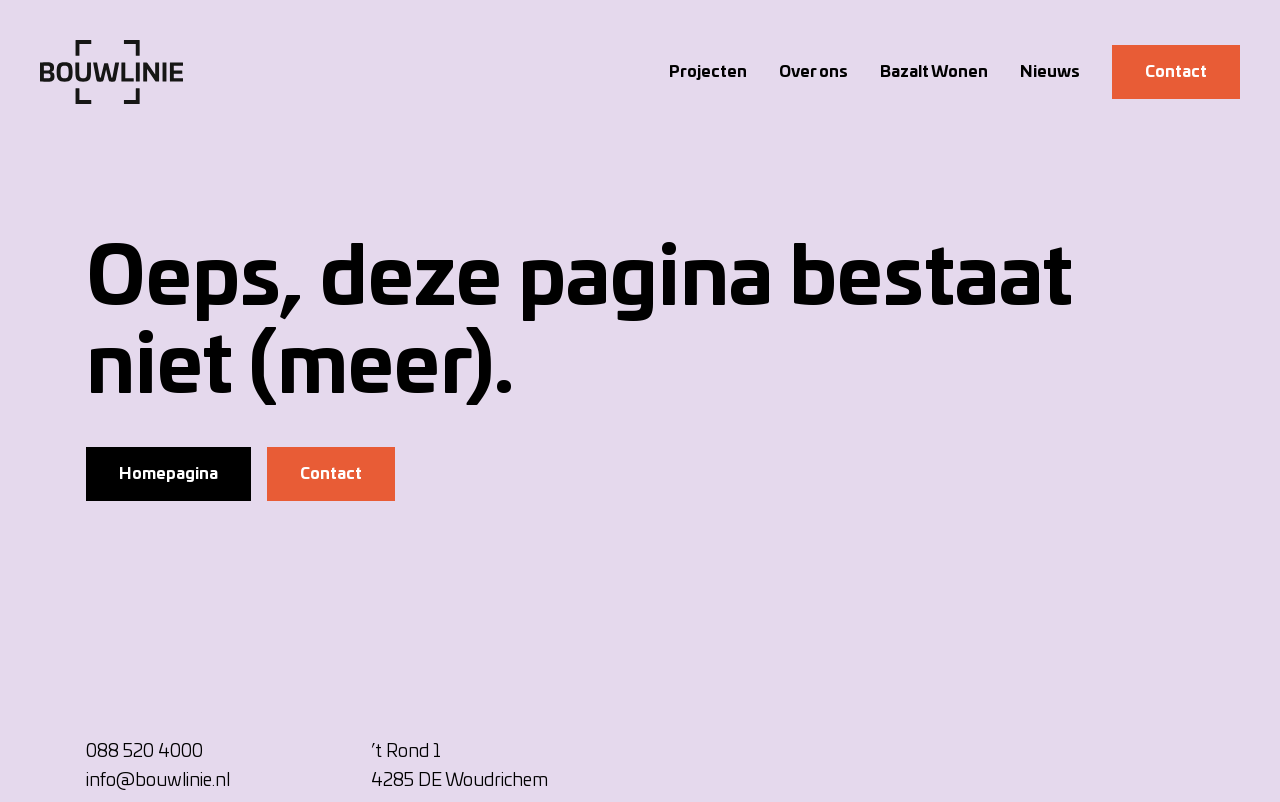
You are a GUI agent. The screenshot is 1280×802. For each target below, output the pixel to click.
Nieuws (1050, 72)
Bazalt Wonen (934, 72)
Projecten (708, 72)
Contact (1176, 72)
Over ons (813, 72)
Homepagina (168, 474)
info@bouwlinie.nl (158, 781)
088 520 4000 (144, 752)
